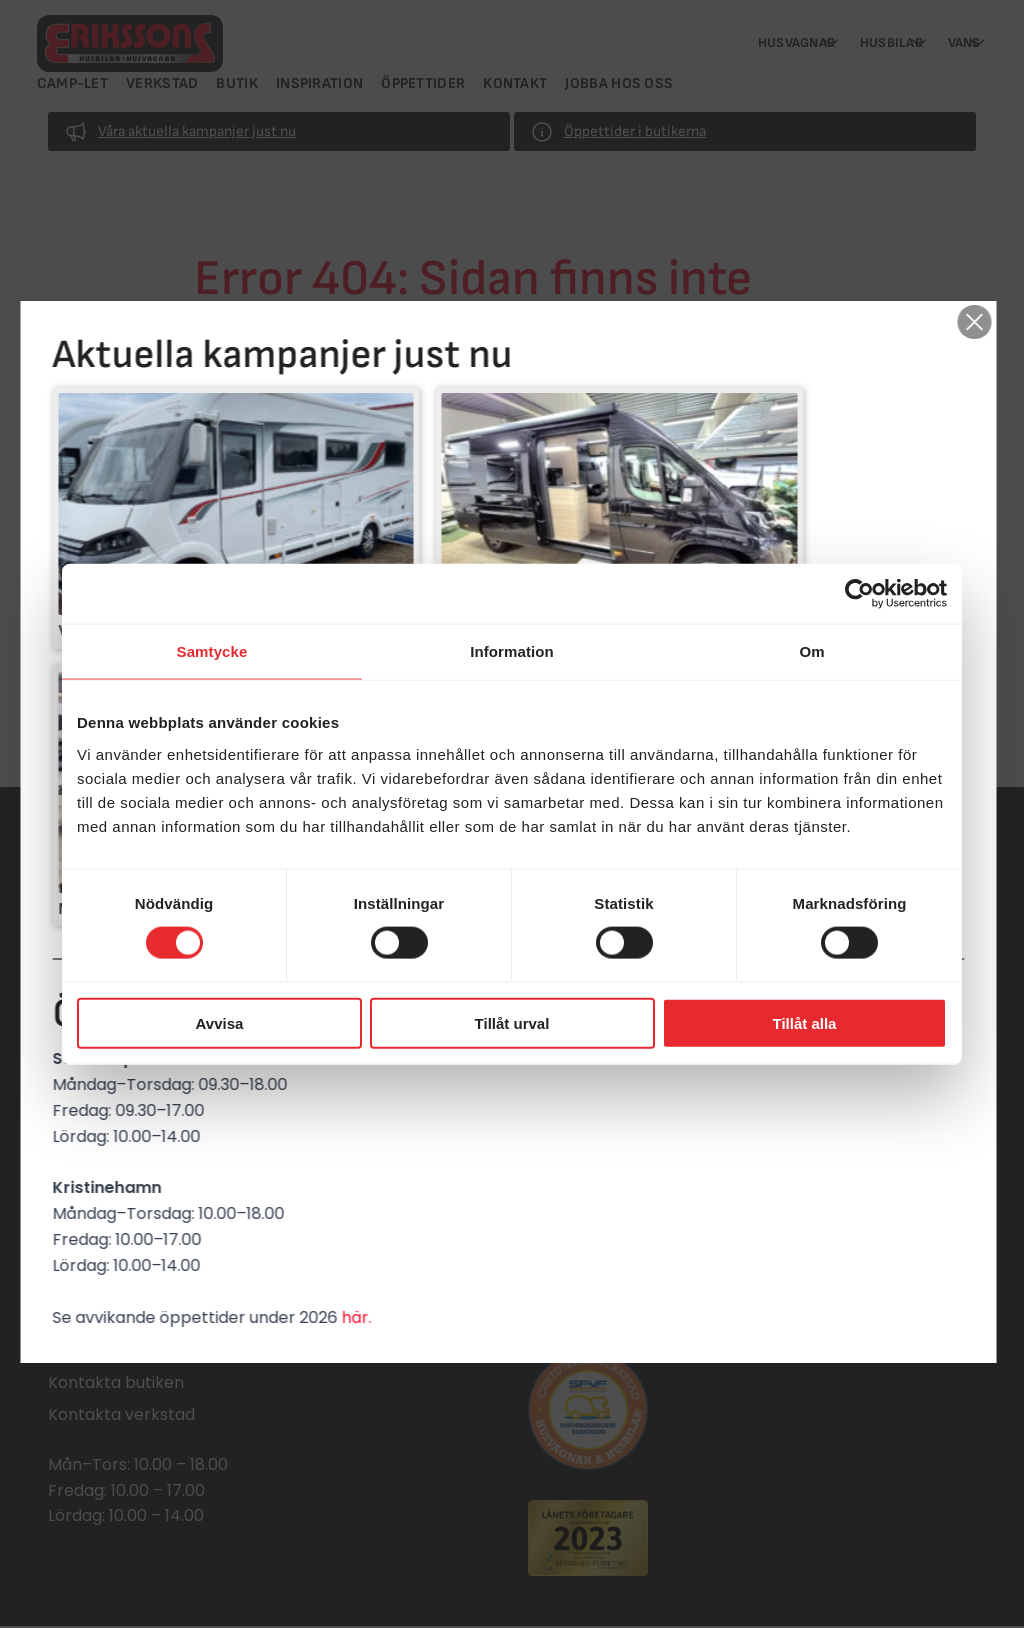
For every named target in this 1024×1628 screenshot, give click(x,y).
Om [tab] (811, 651)
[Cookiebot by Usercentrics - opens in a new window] (859, 594)
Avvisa (220, 1022)
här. (360, 1129)
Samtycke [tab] (212, 651)
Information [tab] (512, 651)
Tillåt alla (805, 1022)
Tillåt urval (512, 1022)
